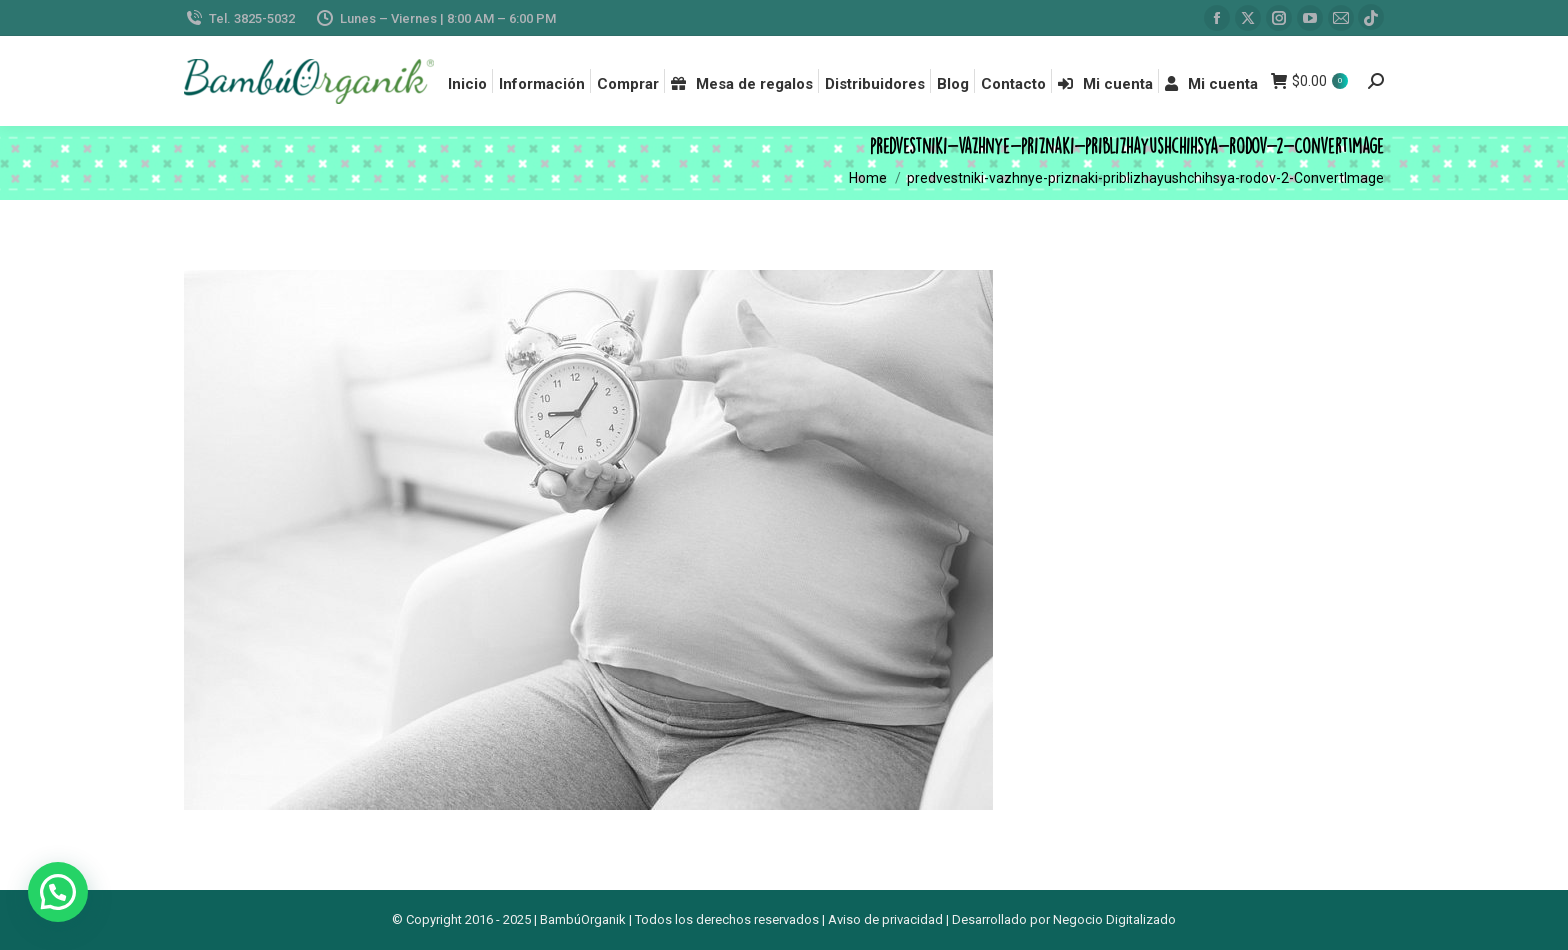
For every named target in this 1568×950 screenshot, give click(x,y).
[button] (58, 892)
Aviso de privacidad (885, 919)
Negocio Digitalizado (1114, 919)
